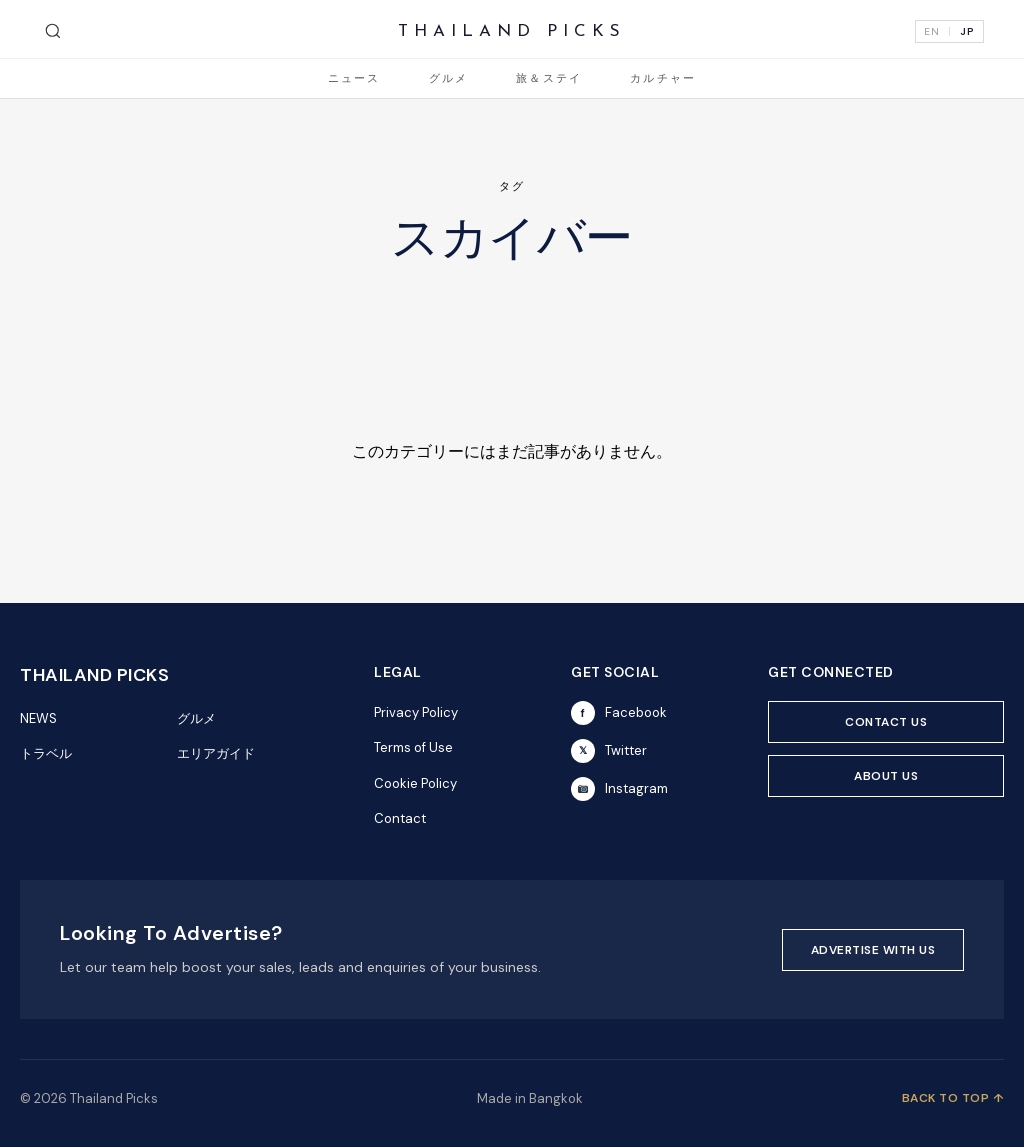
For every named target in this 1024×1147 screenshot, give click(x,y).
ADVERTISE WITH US (873, 950)
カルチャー (663, 79)
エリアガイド (216, 753)
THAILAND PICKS (511, 31)
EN (932, 31)
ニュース (354, 79)
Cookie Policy (415, 783)
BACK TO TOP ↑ (953, 1098)
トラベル (46, 753)
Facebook (619, 713)
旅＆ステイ (549, 79)
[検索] (53, 31)
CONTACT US (886, 722)
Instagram (619, 789)
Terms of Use (413, 747)
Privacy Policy (416, 712)
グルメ (449, 79)
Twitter (609, 751)
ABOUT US (886, 776)
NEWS (38, 718)
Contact (400, 818)
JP (967, 31)
